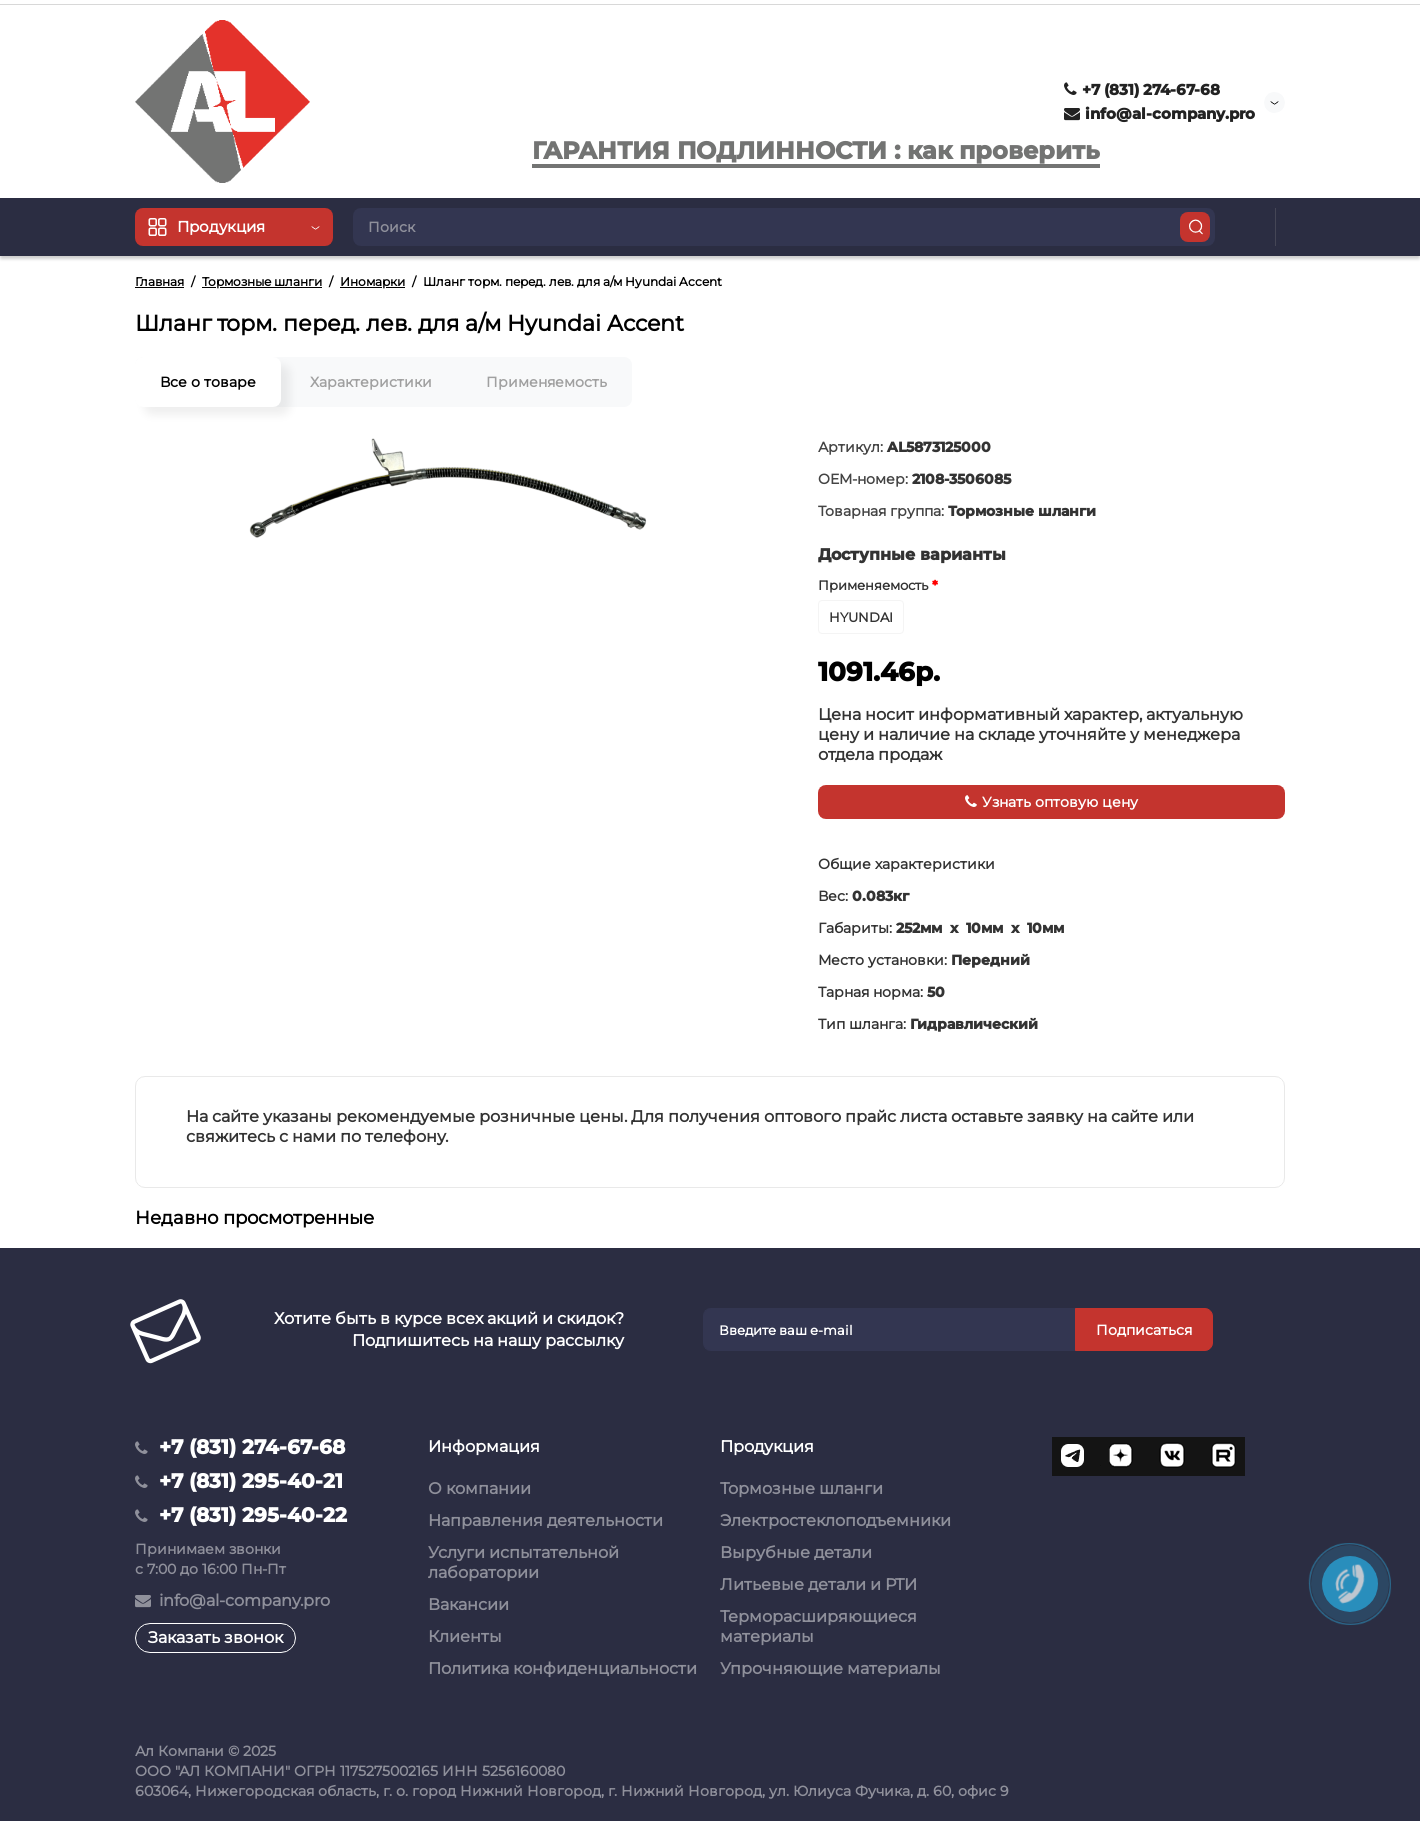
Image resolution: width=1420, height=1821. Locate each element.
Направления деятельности (545, 1520)
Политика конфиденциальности (562, 1668)
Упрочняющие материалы (830, 1668)
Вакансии (468, 1604)
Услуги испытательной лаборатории (523, 1562)
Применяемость (546, 382)
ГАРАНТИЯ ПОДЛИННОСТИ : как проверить (816, 150)
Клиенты (465, 1636)
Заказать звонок (215, 1637)
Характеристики (371, 382)
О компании (479, 1488)
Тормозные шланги (801, 1488)
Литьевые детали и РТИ (818, 1584)
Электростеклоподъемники (835, 1520)
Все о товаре (208, 382)
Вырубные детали (796, 1552)
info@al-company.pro (1159, 113)
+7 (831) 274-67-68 (1142, 89)
